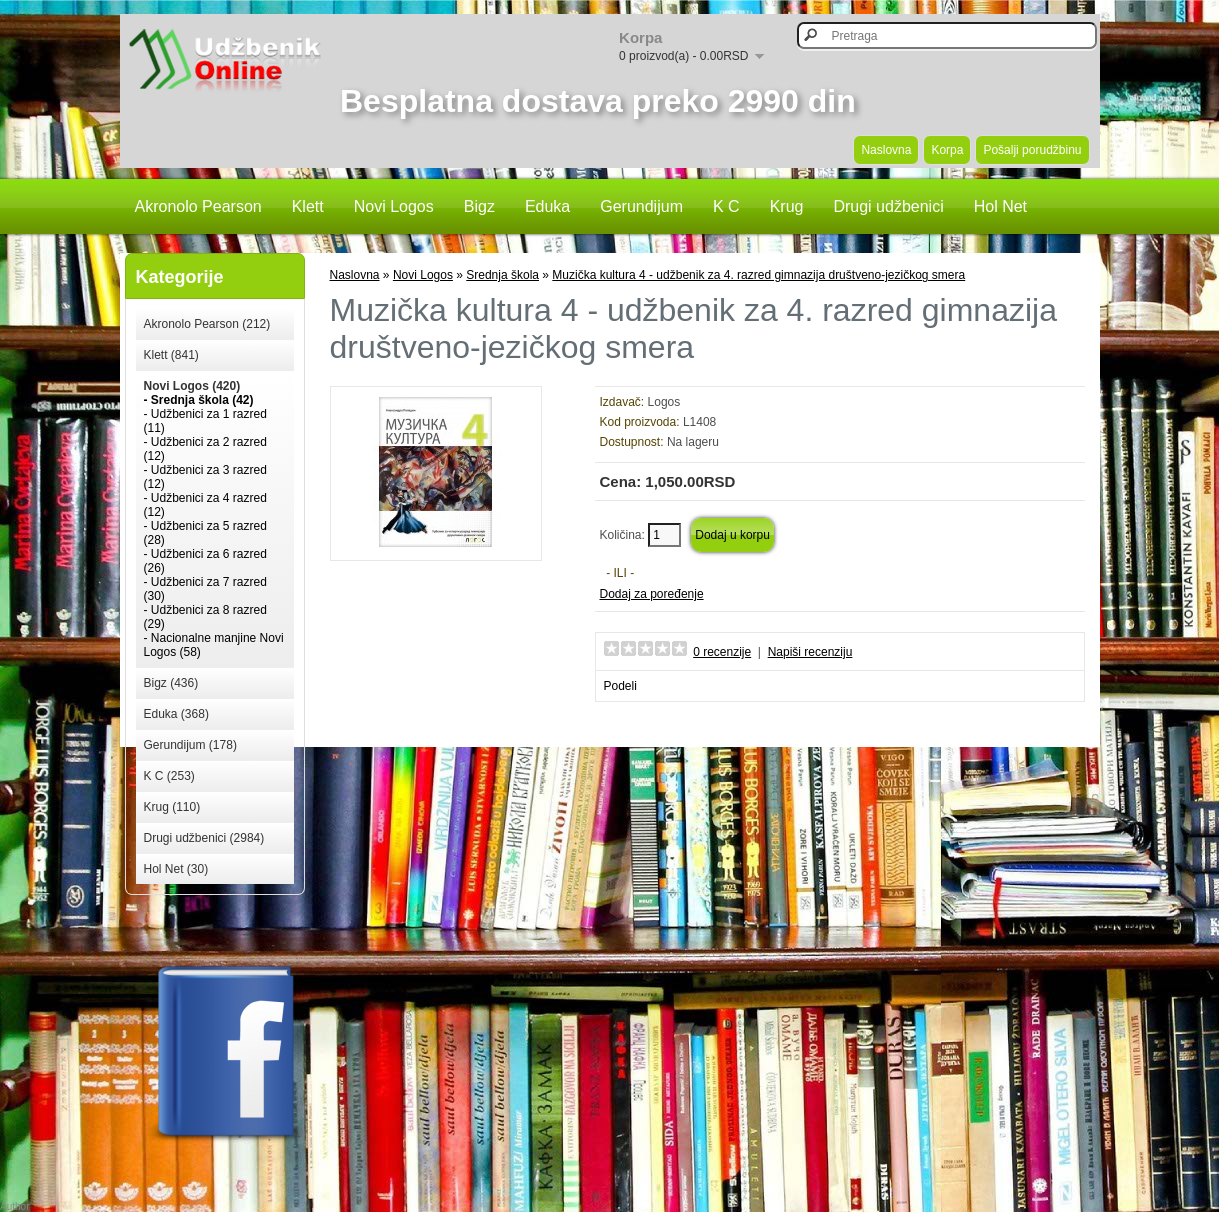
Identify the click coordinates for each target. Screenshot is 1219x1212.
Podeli (620, 686)
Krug (787, 206)
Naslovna (886, 150)
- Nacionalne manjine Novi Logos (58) (214, 645)
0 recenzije (722, 652)
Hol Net (1000, 206)
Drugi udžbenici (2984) (204, 838)
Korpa (947, 150)
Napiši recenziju (810, 652)
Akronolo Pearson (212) (207, 324)
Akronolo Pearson (198, 206)
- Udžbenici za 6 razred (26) (205, 561)
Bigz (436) (171, 683)
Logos (664, 402)
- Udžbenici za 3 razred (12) (205, 477)
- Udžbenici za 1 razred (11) (205, 421)
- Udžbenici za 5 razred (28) (205, 533)
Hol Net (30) (176, 869)
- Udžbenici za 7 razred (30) (205, 589)
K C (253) (169, 776)
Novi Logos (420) (192, 386)
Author (14, 1206)
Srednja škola (502, 275)
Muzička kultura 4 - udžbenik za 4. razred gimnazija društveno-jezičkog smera (758, 275)
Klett (308, 206)
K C (726, 206)
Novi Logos (394, 206)
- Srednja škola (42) (199, 400)
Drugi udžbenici (888, 206)
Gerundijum (641, 206)
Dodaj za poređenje (652, 594)
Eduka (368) (176, 714)
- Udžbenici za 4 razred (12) (205, 505)
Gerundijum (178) (190, 745)
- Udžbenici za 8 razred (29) (205, 617)
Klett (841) (171, 355)
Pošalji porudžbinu (1032, 150)
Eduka (547, 206)
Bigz (479, 206)
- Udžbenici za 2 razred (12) (205, 449)
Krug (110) (172, 807)
